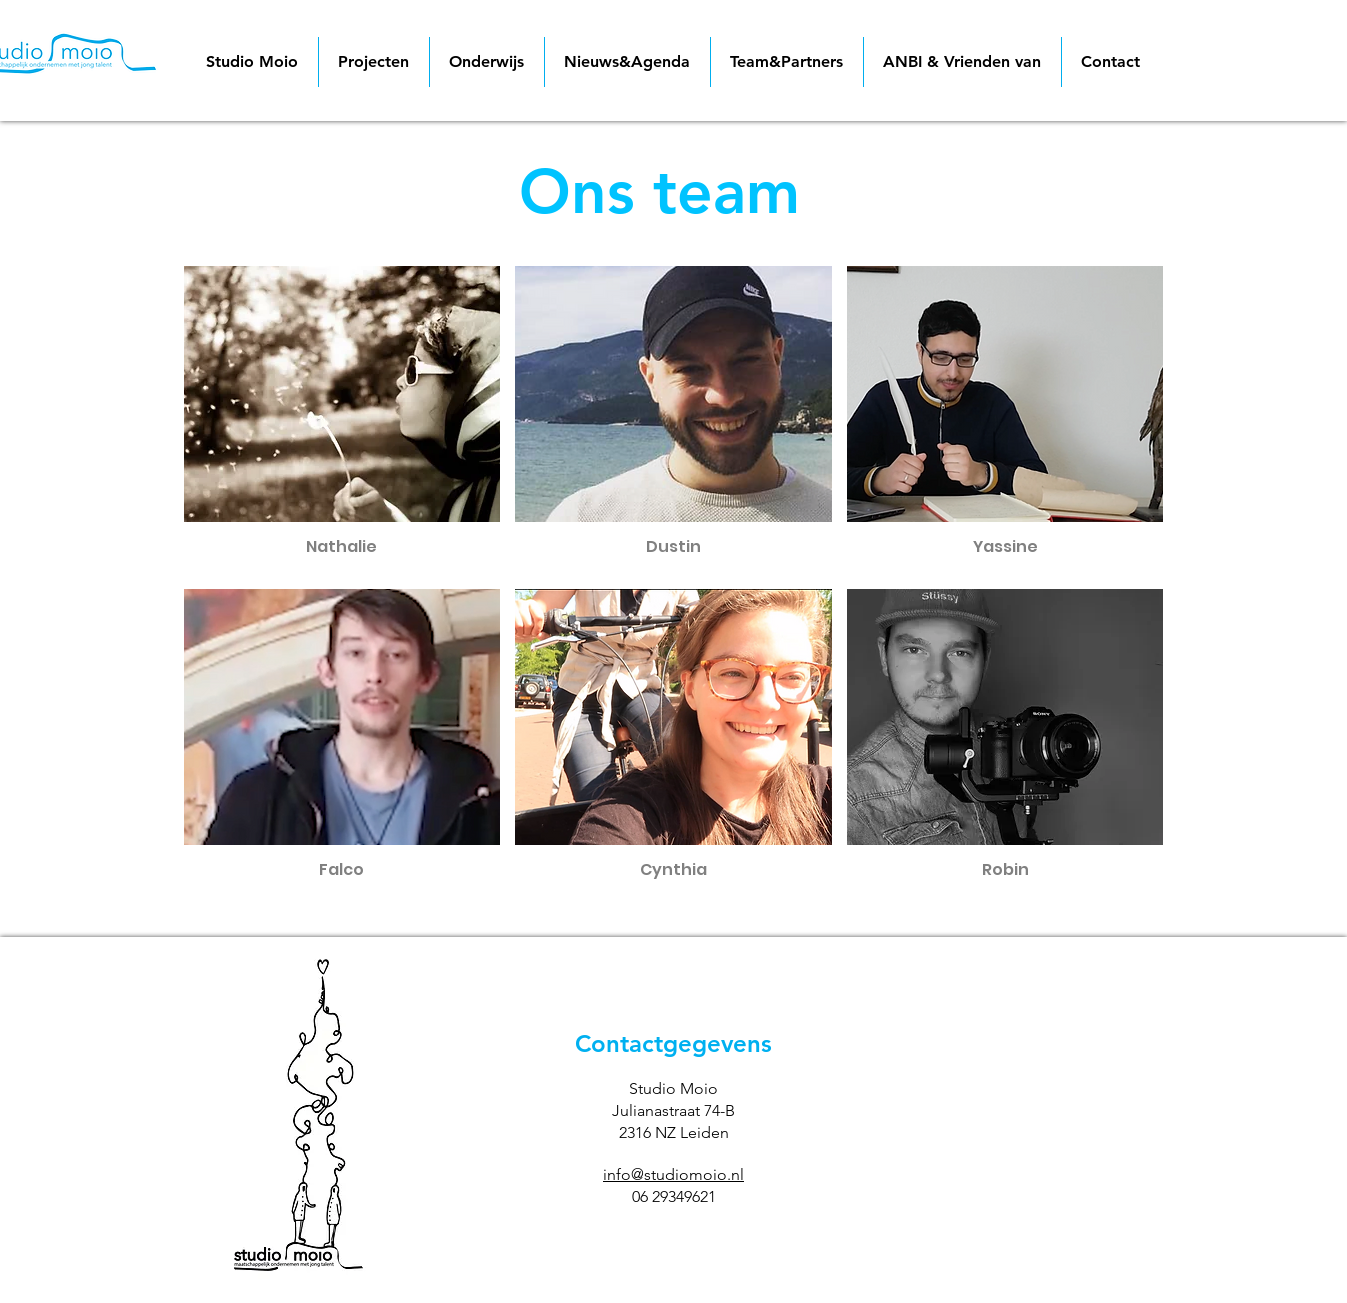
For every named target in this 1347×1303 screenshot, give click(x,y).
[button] (342, 420)
